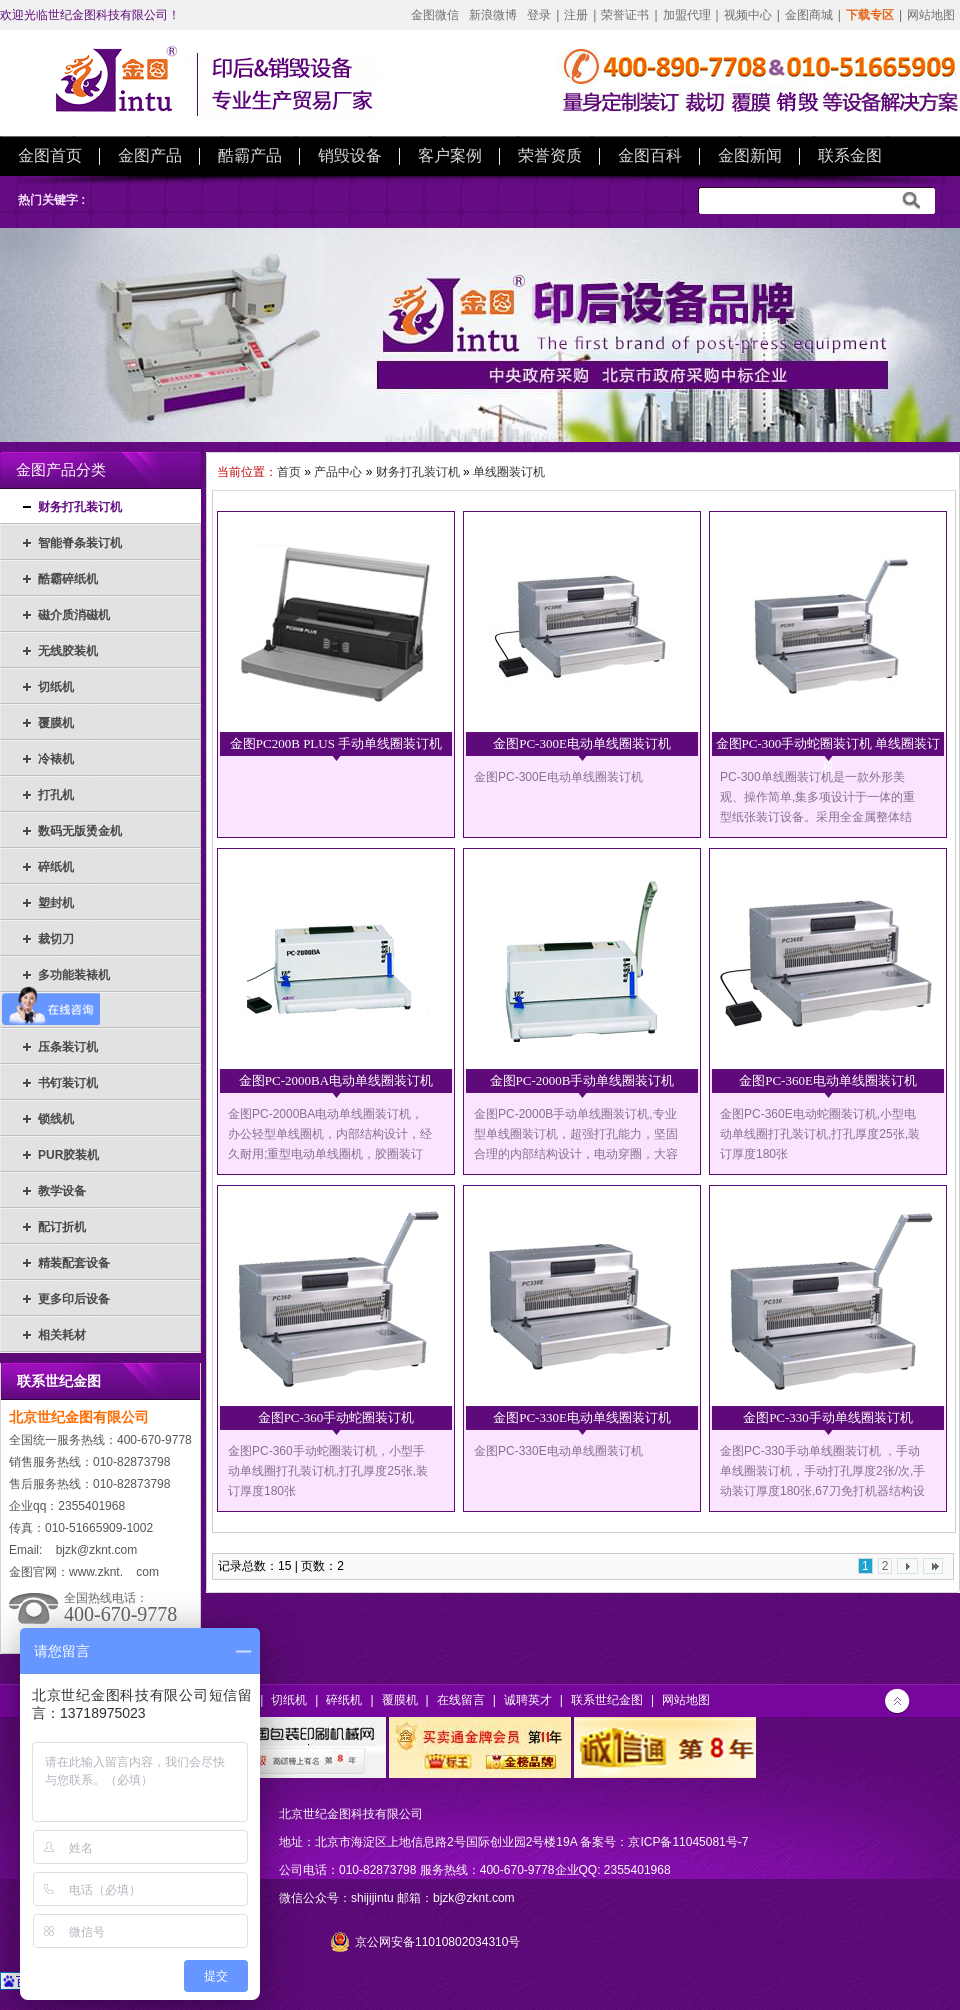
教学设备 (62, 1191)
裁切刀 (56, 939)
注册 (576, 15)
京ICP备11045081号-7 (688, 1842)
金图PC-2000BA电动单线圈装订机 (336, 1080)
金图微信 (435, 15)
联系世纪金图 (607, 1700)
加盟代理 (687, 15)
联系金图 (850, 155)
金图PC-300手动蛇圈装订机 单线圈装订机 (828, 748)
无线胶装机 (68, 651)
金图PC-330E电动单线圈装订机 (582, 1417)
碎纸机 (56, 867)
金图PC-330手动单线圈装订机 (828, 1417)
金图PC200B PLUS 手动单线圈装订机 (336, 743)
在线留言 (461, 1700)
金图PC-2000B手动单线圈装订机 (582, 1080)
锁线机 (56, 1119)
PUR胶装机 (68, 1155)
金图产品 (150, 155)
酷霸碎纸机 (68, 579)
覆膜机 (56, 723)
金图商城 (809, 15)
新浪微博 (493, 15)
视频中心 (748, 15)
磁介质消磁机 (74, 615)
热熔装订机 (68, 1011)
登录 (539, 15)
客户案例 (450, 155)
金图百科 (650, 155)
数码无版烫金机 (80, 831)
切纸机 (56, 687)
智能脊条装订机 (80, 543)
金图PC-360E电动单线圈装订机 (828, 1080)
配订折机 (62, 1227)
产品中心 (338, 472)
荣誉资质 (550, 155)
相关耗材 (62, 1335)
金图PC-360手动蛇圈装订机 (336, 1417)
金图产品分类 (61, 470)
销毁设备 (350, 155)
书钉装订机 (68, 1083)
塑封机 (56, 903)
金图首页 (50, 155)
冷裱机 (56, 759)
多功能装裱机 (74, 975)
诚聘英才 (528, 1700)
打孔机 (56, 795)
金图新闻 (750, 155)
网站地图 (931, 15)
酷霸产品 (250, 155)
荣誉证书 (625, 15)
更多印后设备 (74, 1299)
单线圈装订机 (509, 472)
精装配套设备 (74, 1263)
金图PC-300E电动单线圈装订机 (582, 743)
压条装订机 (68, 1047)
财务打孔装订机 (80, 507)
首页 (289, 472)
